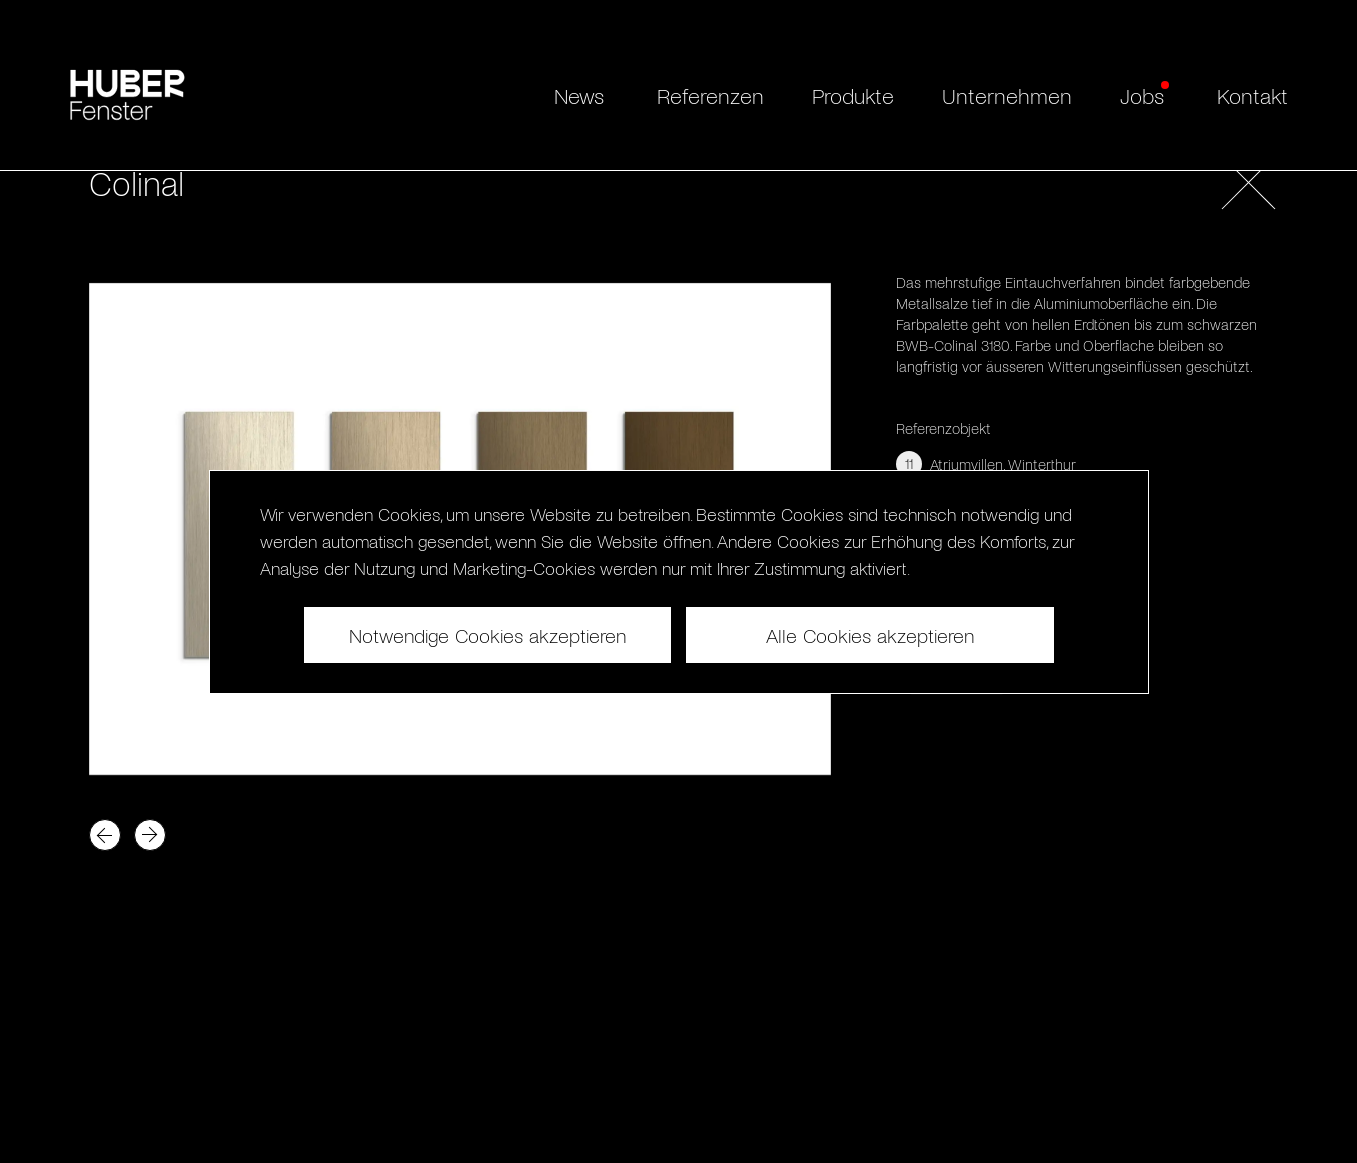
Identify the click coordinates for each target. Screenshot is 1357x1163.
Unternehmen (1007, 95)
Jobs (1142, 95)
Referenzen (710, 95)
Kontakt (1252, 95)
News (579, 95)
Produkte (853, 95)
